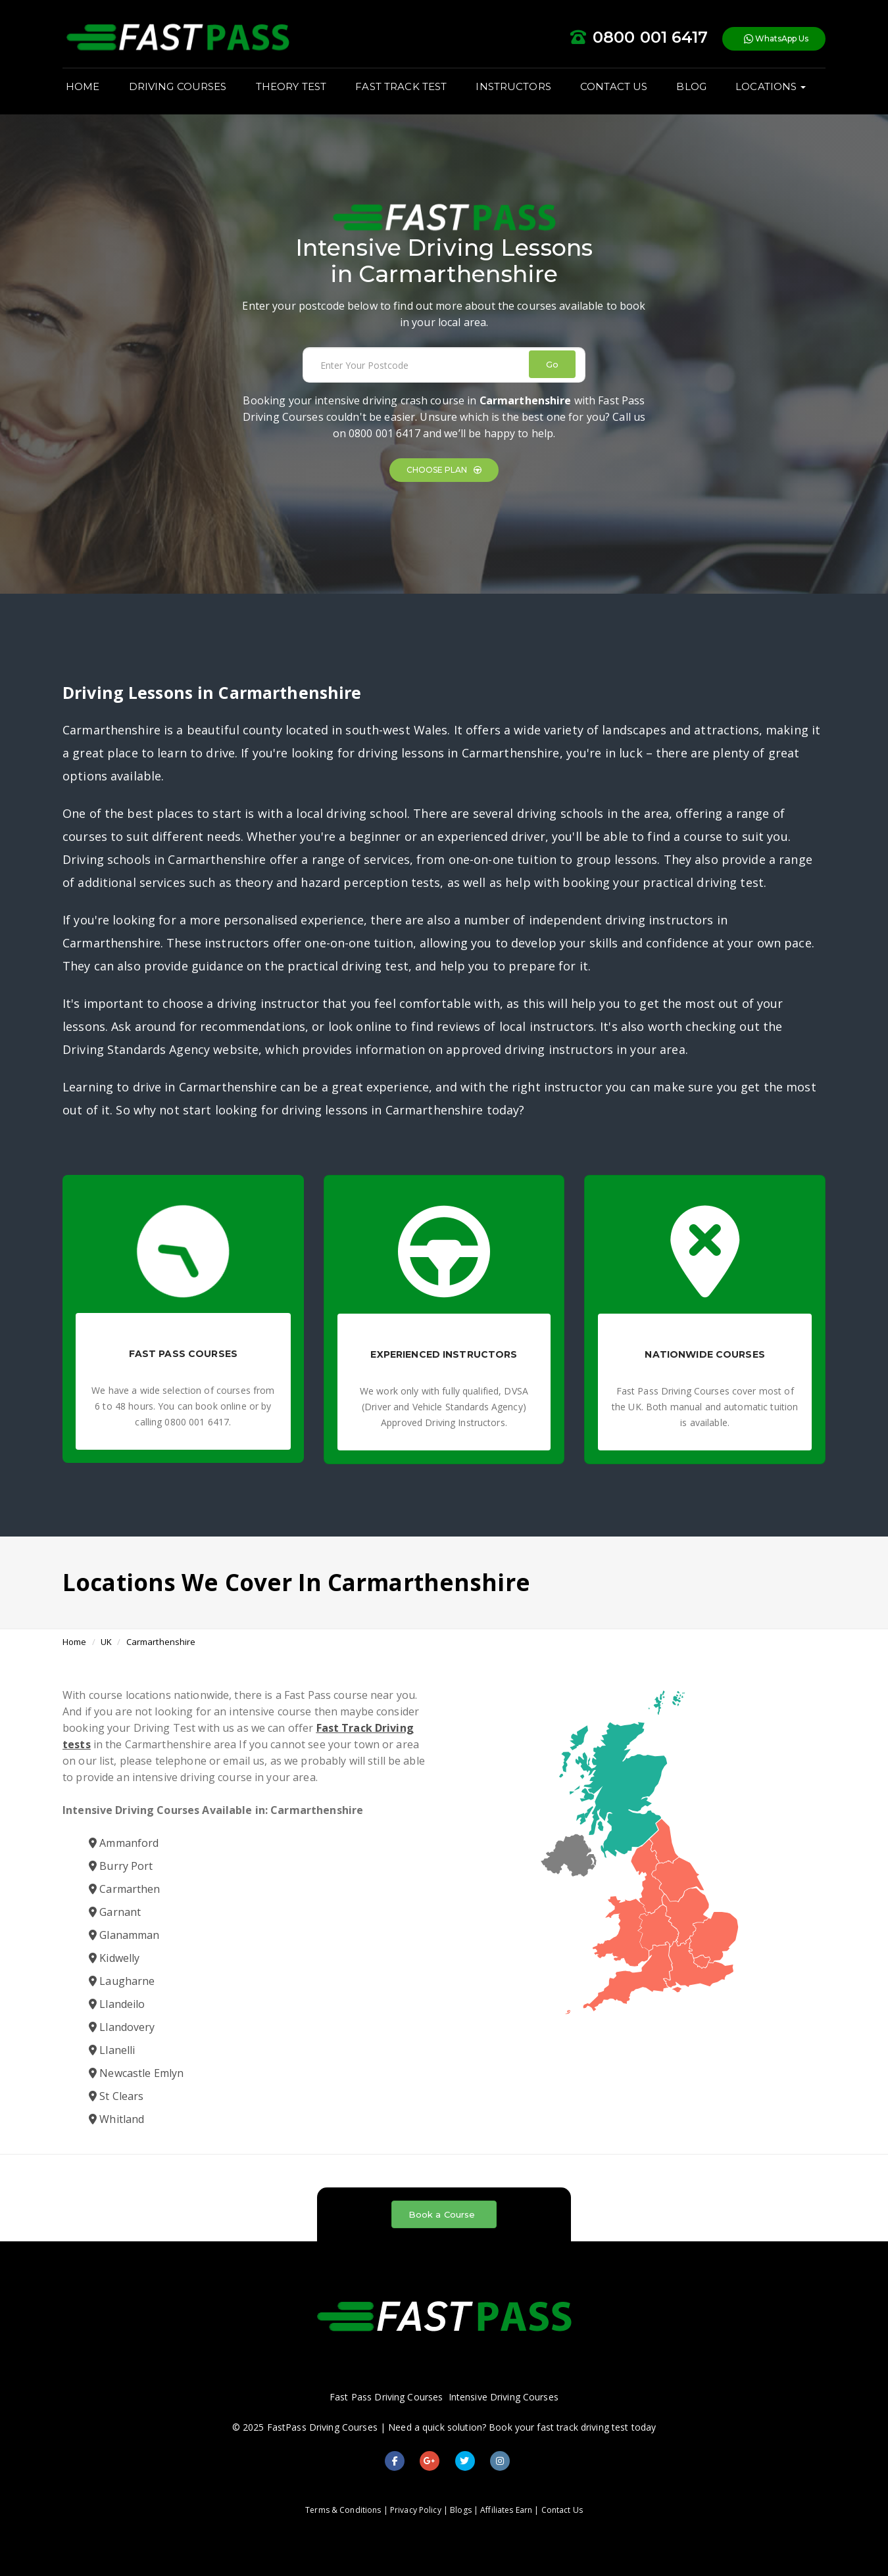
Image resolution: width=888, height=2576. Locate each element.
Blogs (461, 2510)
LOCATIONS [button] (770, 86)
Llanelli (112, 2050)
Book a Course (442, 2214)
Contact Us (562, 2510)
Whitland (116, 2119)
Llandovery (122, 2027)
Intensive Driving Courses (503, 2397)
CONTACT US (613, 86)
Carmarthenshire (161, 1642)
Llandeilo (117, 2004)
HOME (83, 86)
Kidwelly (114, 1958)
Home (74, 1642)
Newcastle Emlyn (136, 2073)
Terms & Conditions (343, 2510)
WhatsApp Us (776, 39)
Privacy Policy (415, 2510)
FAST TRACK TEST (401, 86)
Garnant (115, 1912)
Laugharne (122, 1981)
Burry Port (121, 1866)
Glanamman (124, 1935)
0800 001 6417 (384, 433)
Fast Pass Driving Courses (386, 2397)
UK (106, 1642)
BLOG (691, 86)
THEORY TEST (291, 86)
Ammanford (124, 1843)
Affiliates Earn (506, 2510)
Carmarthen (124, 1889)
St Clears (116, 2096)
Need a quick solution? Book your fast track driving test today (522, 2427)
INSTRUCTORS (513, 86)
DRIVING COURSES (178, 86)
